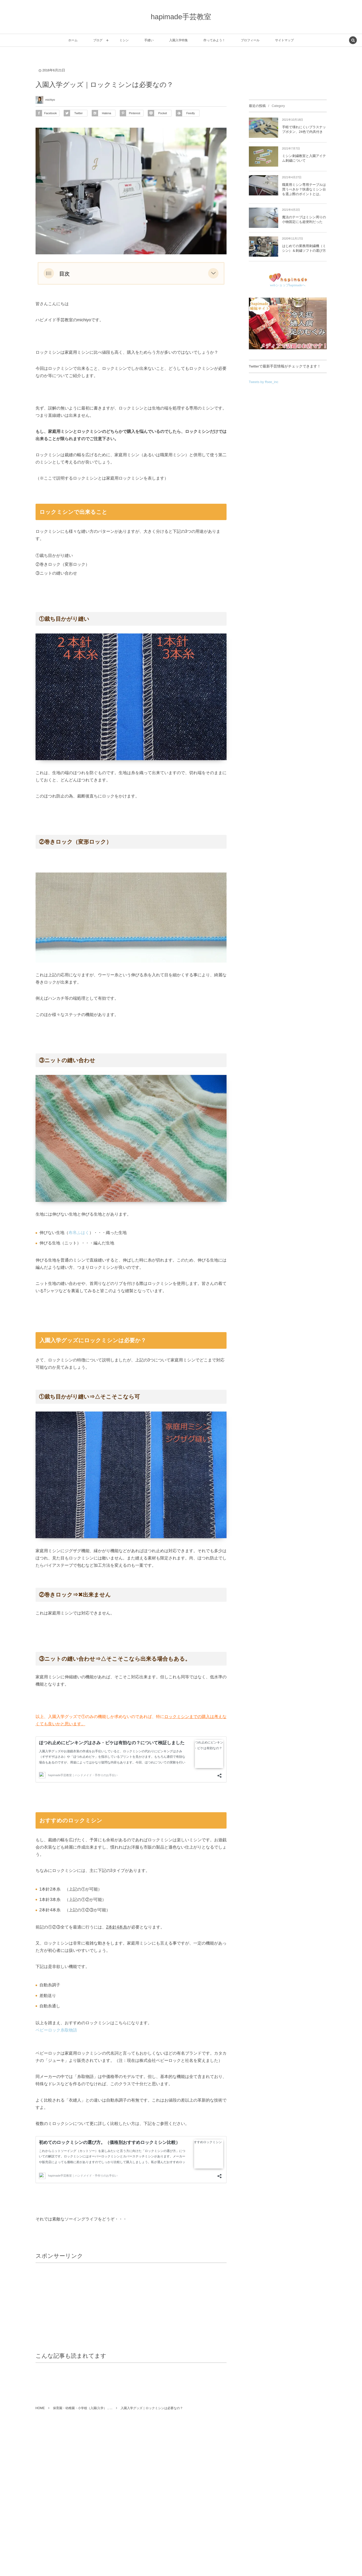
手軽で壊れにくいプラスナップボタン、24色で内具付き (304, 129)
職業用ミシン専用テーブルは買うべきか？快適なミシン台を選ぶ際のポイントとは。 (304, 189)
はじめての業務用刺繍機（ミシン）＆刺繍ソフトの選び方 (304, 248)
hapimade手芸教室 (181, 17)
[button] (213, 273)
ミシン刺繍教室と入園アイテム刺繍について (304, 158)
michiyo (50, 99)
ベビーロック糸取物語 (56, 2030)
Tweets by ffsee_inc (263, 382)
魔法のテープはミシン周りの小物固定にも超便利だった (304, 219)
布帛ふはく (79, 1232)
